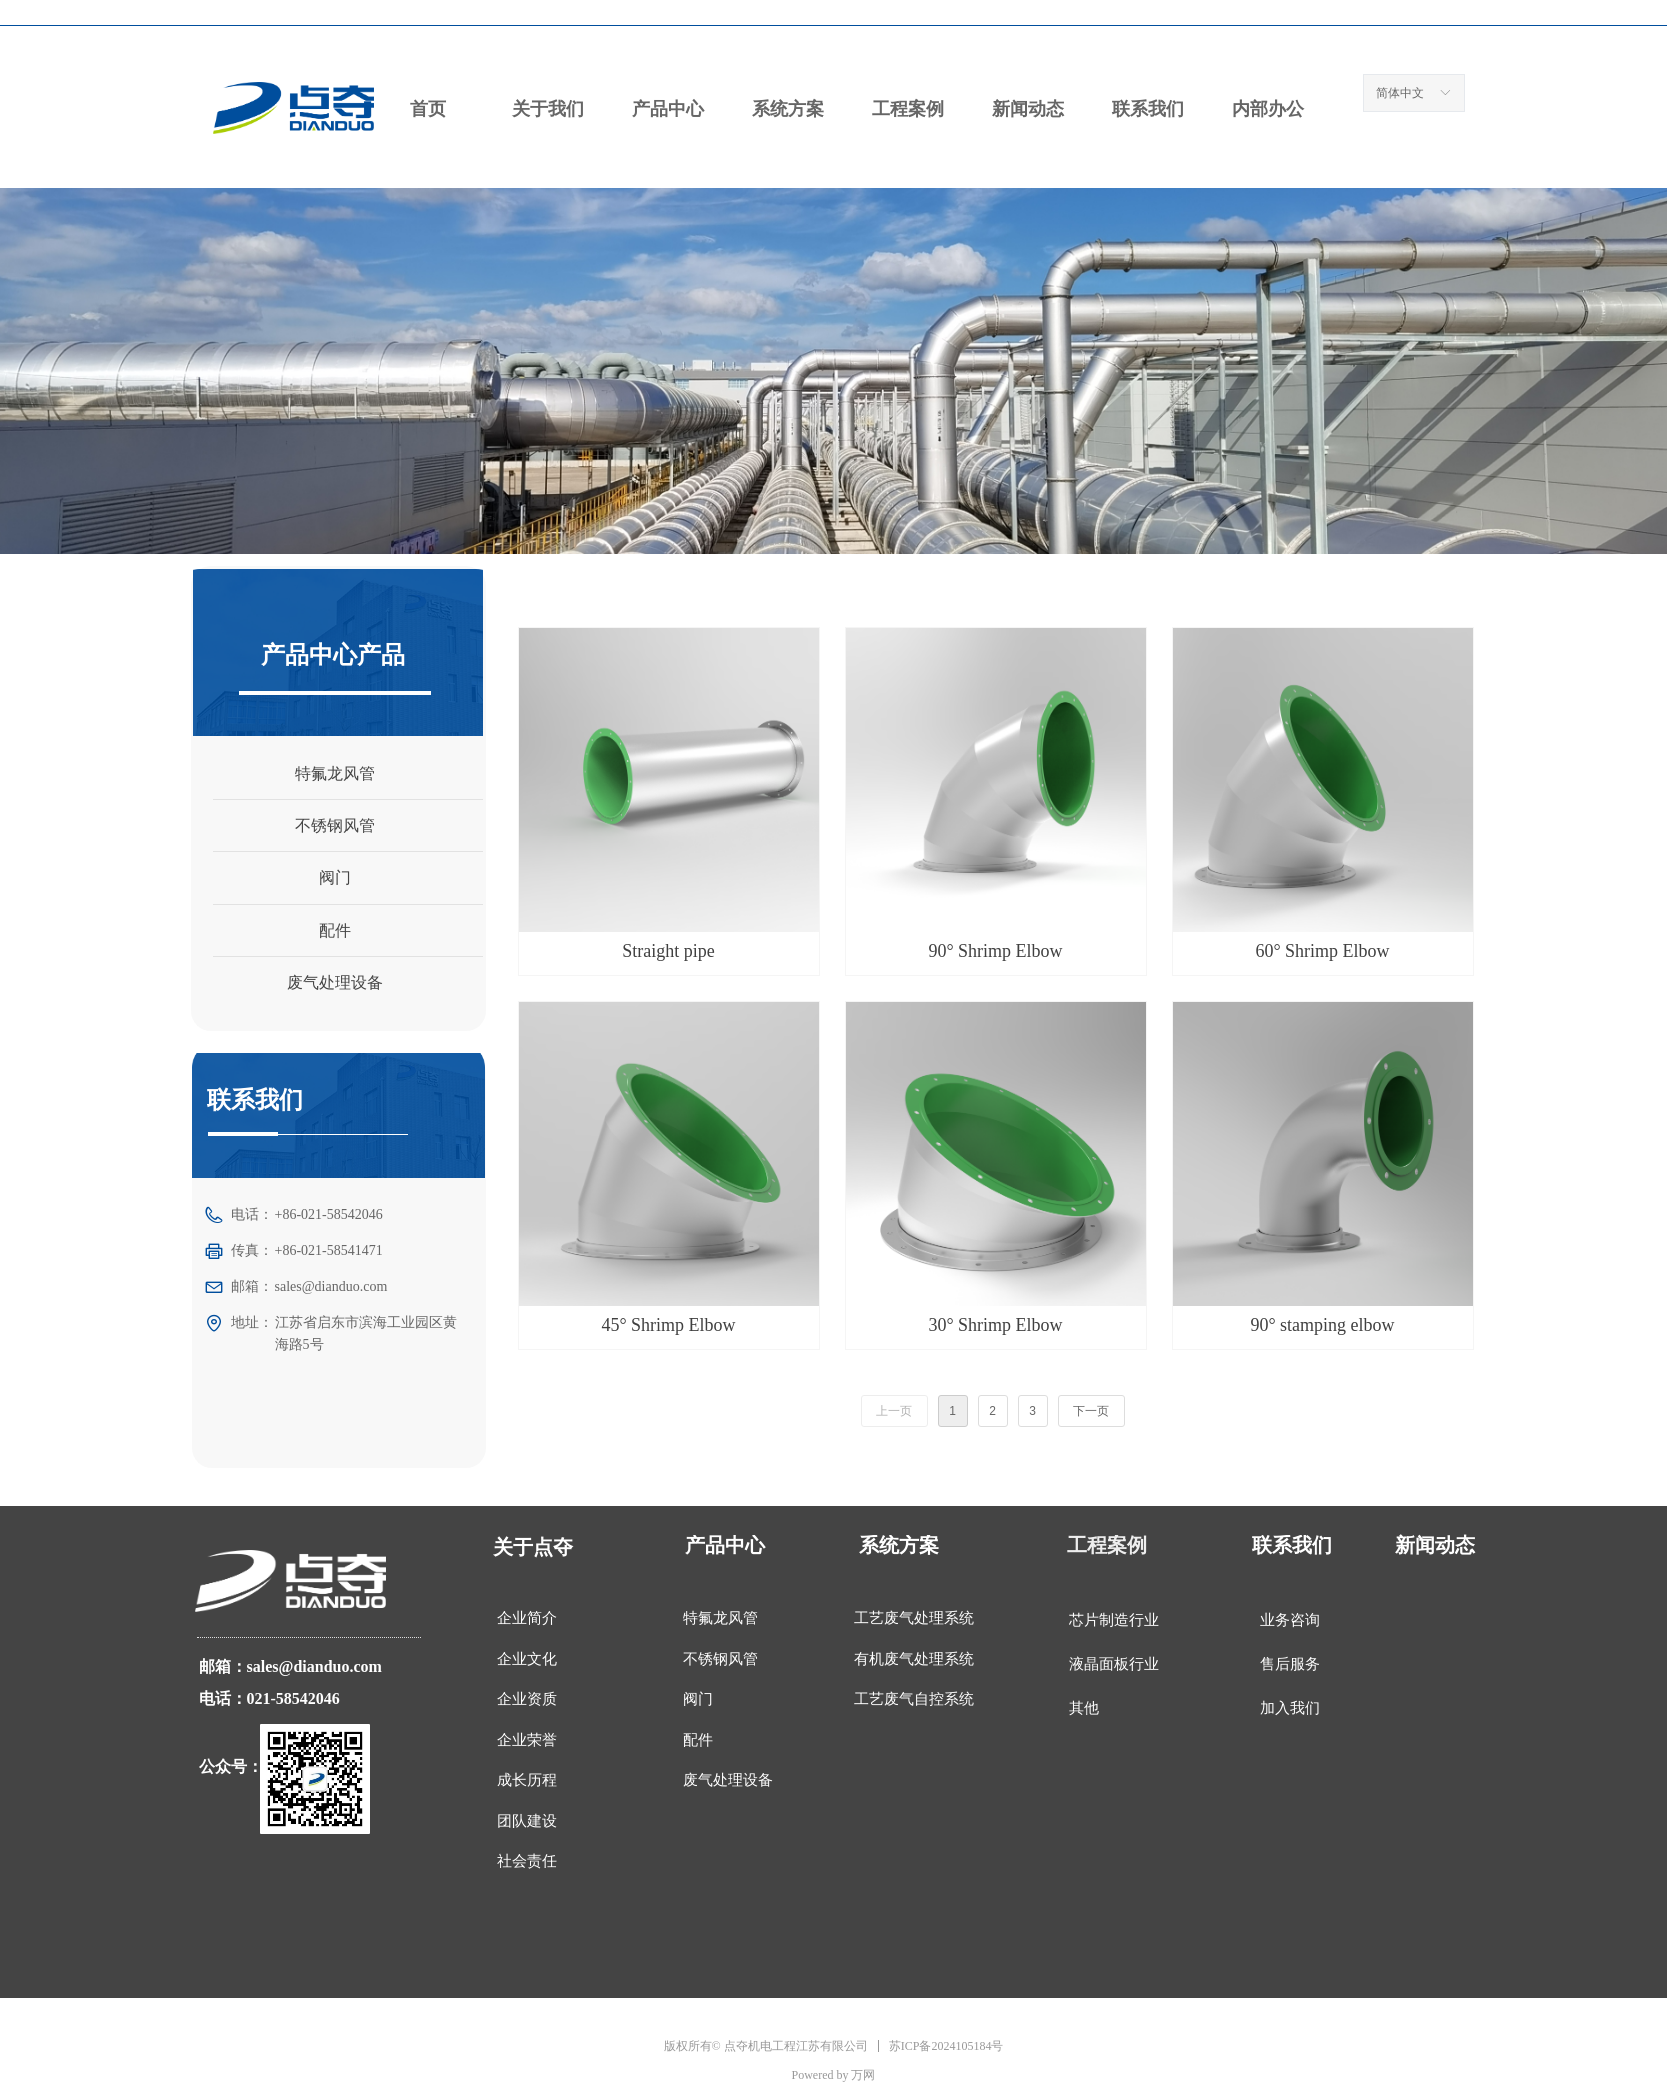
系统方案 (788, 109)
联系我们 (1148, 109)
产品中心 (668, 109)
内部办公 (1268, 109)
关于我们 (548, 109)
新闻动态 (1028, 109)
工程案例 (908, 109)
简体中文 (1400, 93)
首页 (428, 109)
